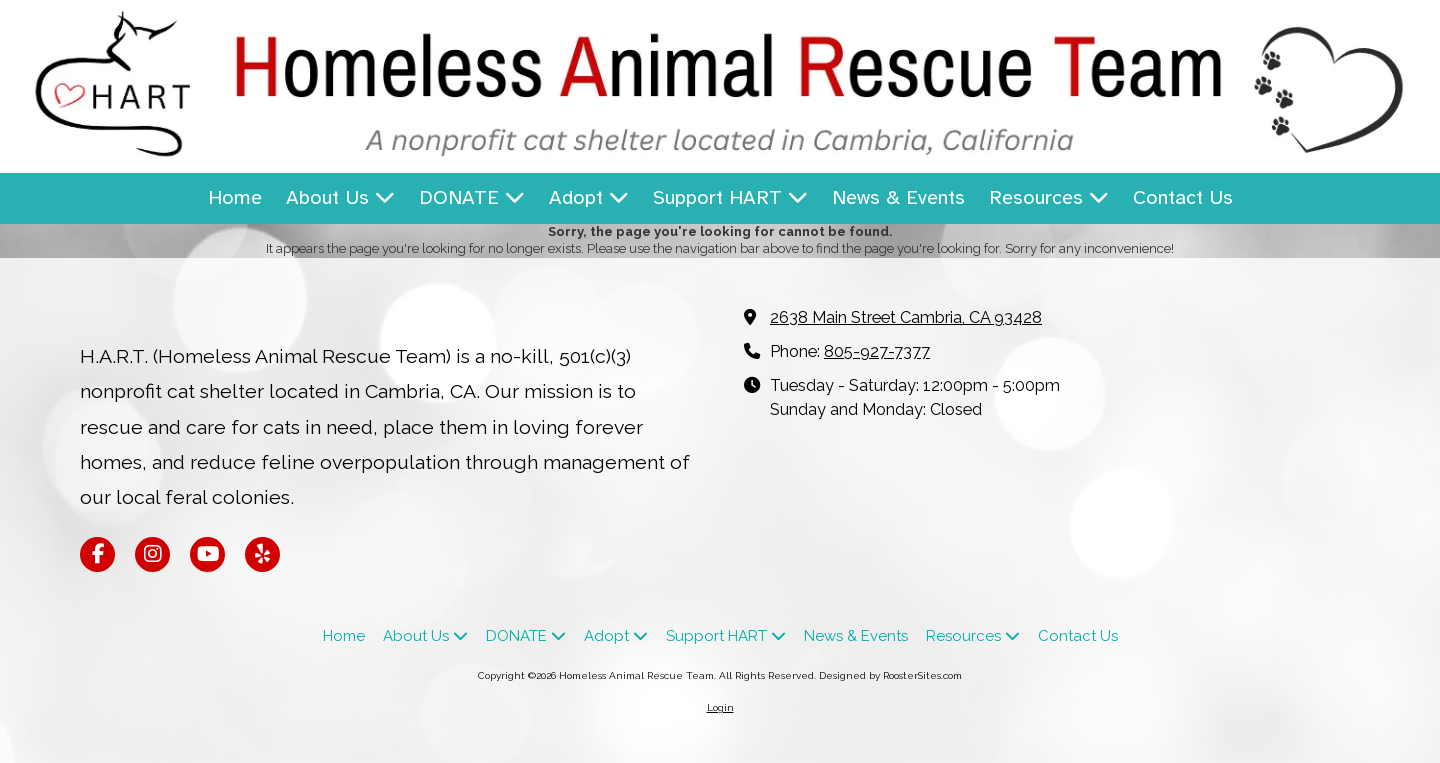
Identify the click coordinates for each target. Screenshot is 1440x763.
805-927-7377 (877, 351)
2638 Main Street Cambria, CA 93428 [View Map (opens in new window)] (906, 317)
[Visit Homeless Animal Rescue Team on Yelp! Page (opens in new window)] (262, 554)
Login (720, 707)
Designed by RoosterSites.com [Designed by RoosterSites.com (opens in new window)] (890, 675)
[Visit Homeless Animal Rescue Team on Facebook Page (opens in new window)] (97, 554)
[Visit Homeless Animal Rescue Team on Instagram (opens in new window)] (152, 554)
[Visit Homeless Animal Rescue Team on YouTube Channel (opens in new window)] (207, 554)
